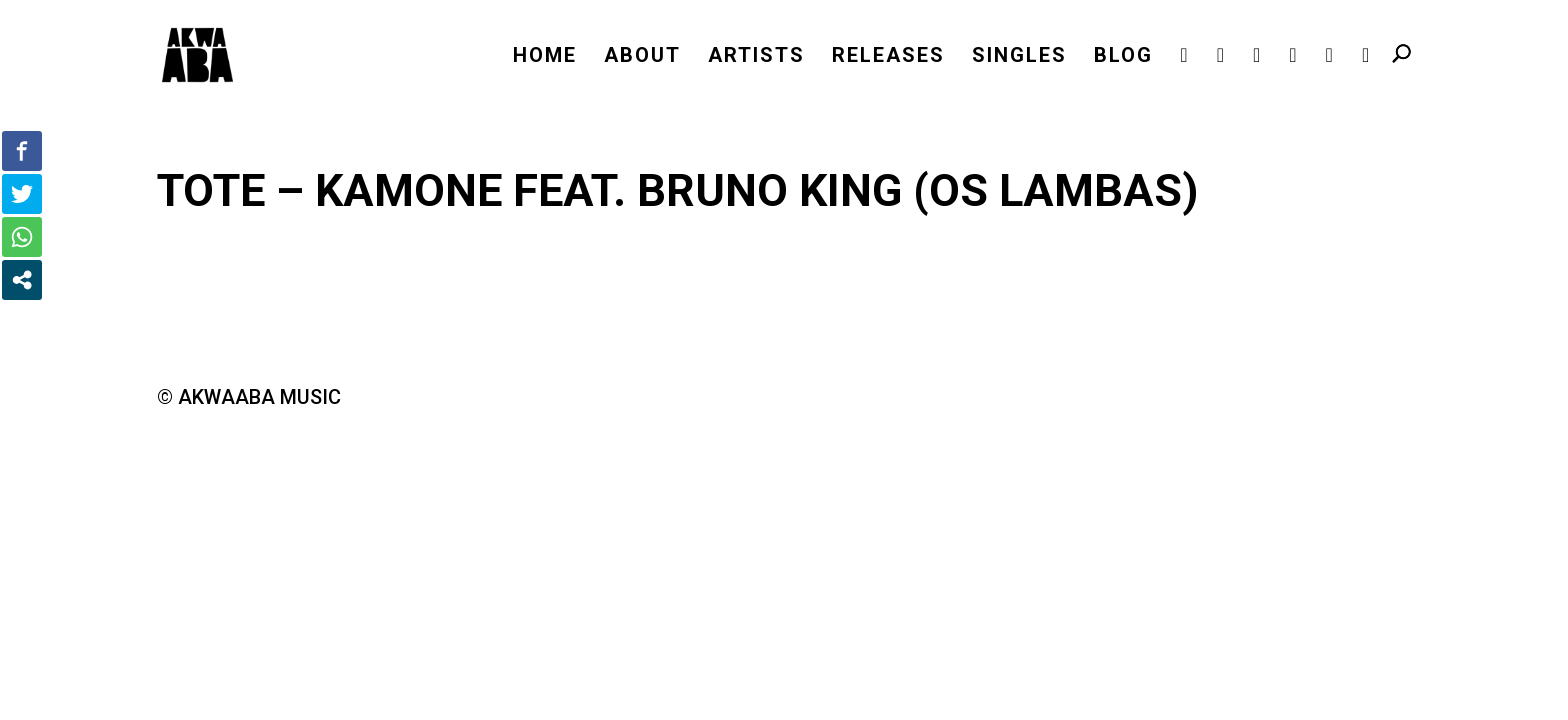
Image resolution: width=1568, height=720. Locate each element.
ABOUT (642, 57)
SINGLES (1019, 57)
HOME (545, 57)
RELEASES (888, 57)
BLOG (1123, 57)
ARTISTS (756, 57)
